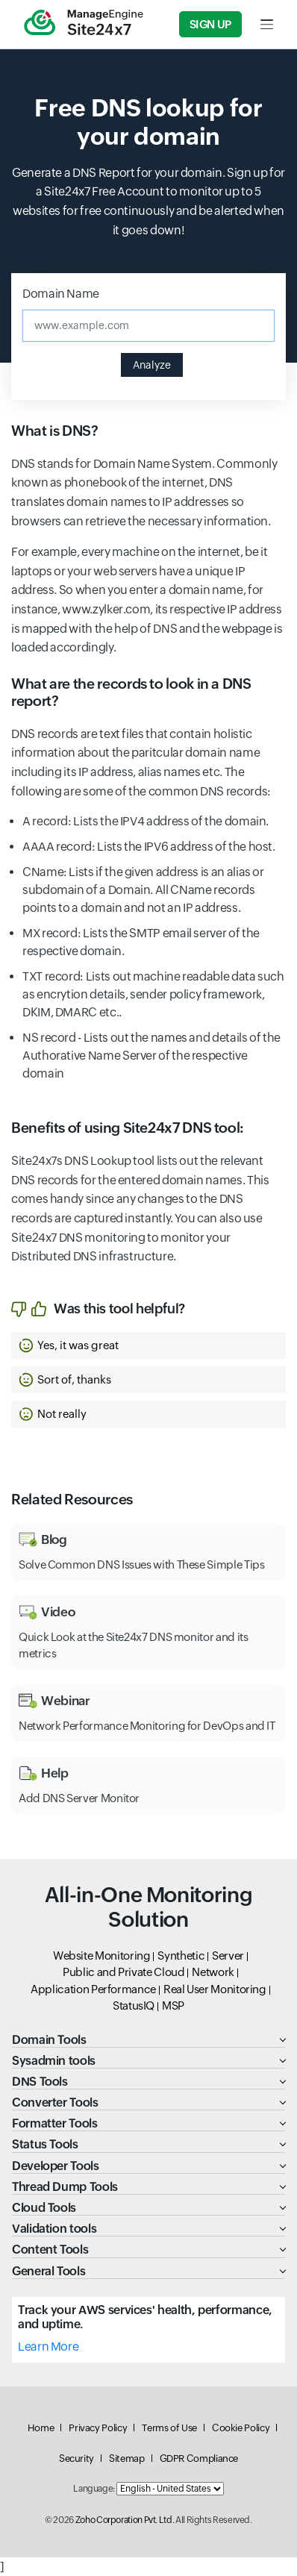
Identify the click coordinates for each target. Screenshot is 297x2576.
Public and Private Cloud (123, 1972)
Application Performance (93, 1989)
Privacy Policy (98, 2427)
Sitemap (126, 2458)
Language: (94, 2488)
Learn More (48, 2346)
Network (213, 1972)
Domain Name (60, 294)
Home (41, 2427)
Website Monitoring (102, 1955)
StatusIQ (133, 2005)
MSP (173, 2005)
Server (228, 1955)
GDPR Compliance (199, 2458)
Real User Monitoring (214, 1989)
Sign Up (210, 24)
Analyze (152, 365)
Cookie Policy (240, 2427)
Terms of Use (169, 2427)
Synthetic (180, 1955)
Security (76, 2458)
